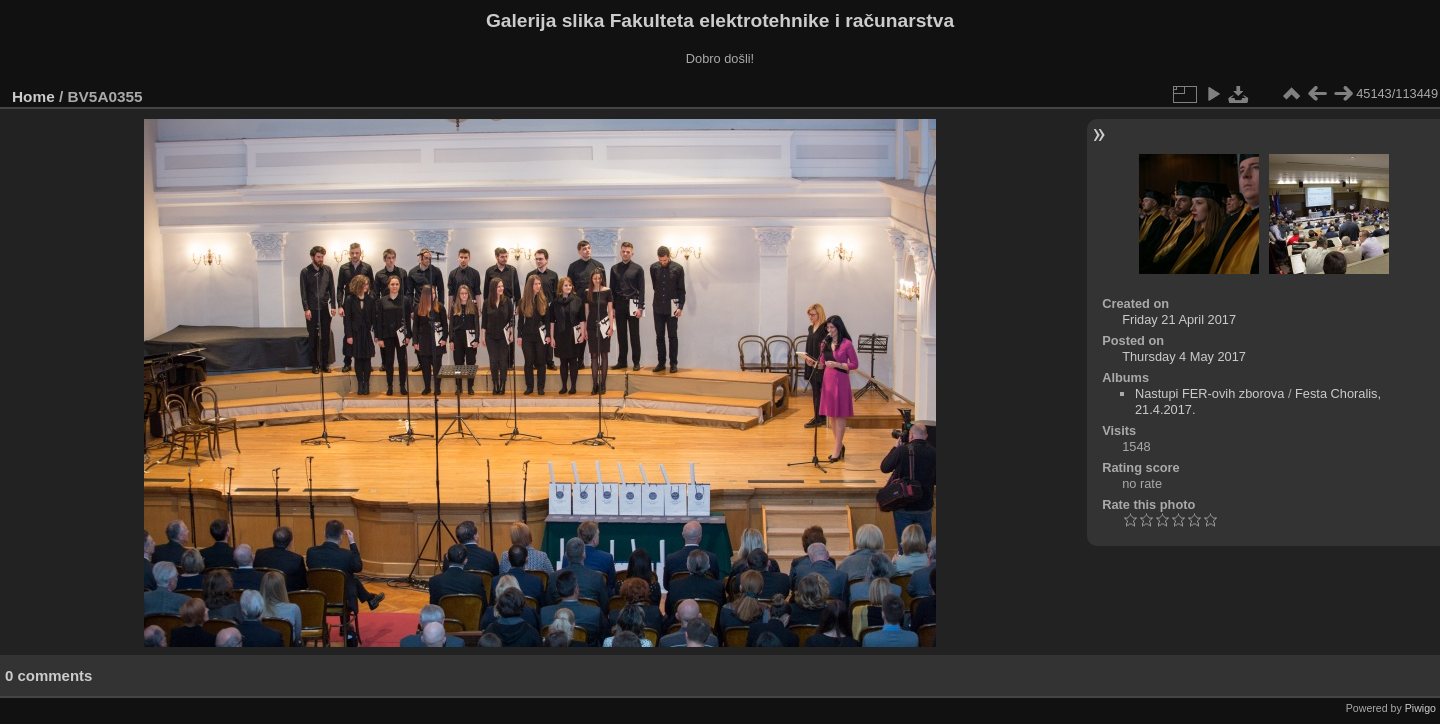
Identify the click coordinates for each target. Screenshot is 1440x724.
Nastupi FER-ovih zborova (1209, 393)
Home (33, 96)
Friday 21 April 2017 (1179, 319)
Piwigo (1420, 708)
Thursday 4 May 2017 (1184, 356)
